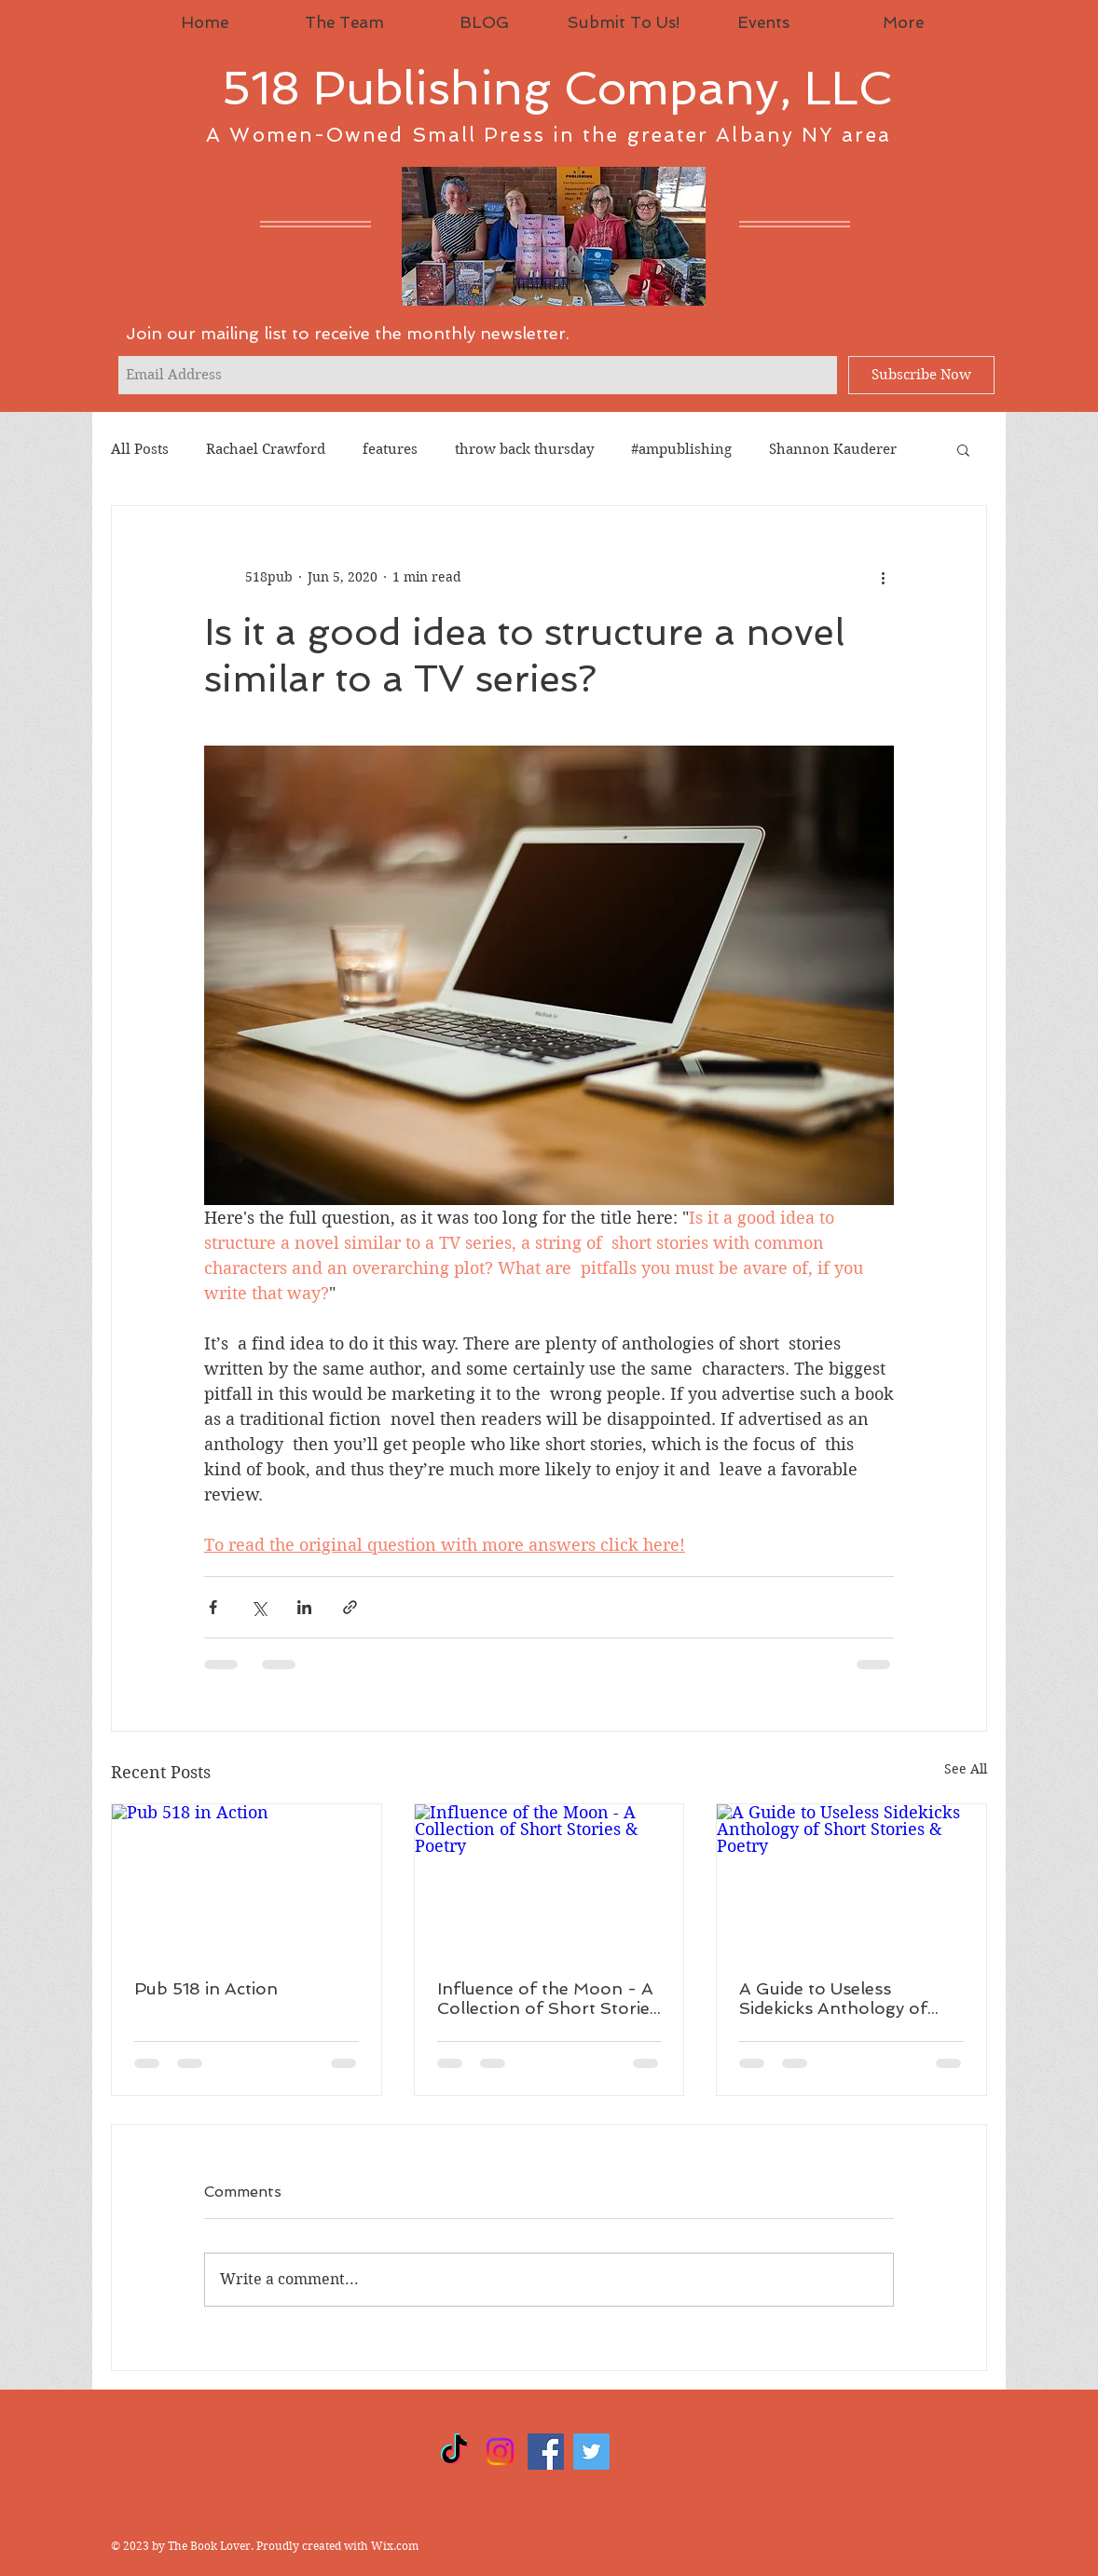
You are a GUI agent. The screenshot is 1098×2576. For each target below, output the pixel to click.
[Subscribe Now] (921, 375)
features (390, 449)
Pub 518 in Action (206, 1988)
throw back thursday (524, 449)
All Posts (140, 449)
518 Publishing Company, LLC (557, 88)
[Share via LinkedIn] (304, 1607)
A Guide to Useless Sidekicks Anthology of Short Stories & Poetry (833, 1998)
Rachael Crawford (265, 449)
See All (965, 1769)
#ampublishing (681, 449)
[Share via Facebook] (213, 1607)
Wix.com (395, 2546)
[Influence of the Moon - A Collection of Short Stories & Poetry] (549, 1879)
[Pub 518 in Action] (246, 1879)
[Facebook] (546, 2451)
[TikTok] (454, 2451)
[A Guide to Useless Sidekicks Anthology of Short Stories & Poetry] (851, 1879)
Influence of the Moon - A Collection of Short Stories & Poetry (547, 1998)
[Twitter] (591, 2451)
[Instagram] (500, 2451)
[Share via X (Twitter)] (259, 1607)
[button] (963, 449)
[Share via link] (350, 1607)
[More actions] (883, 577)
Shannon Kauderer (833, 449)
